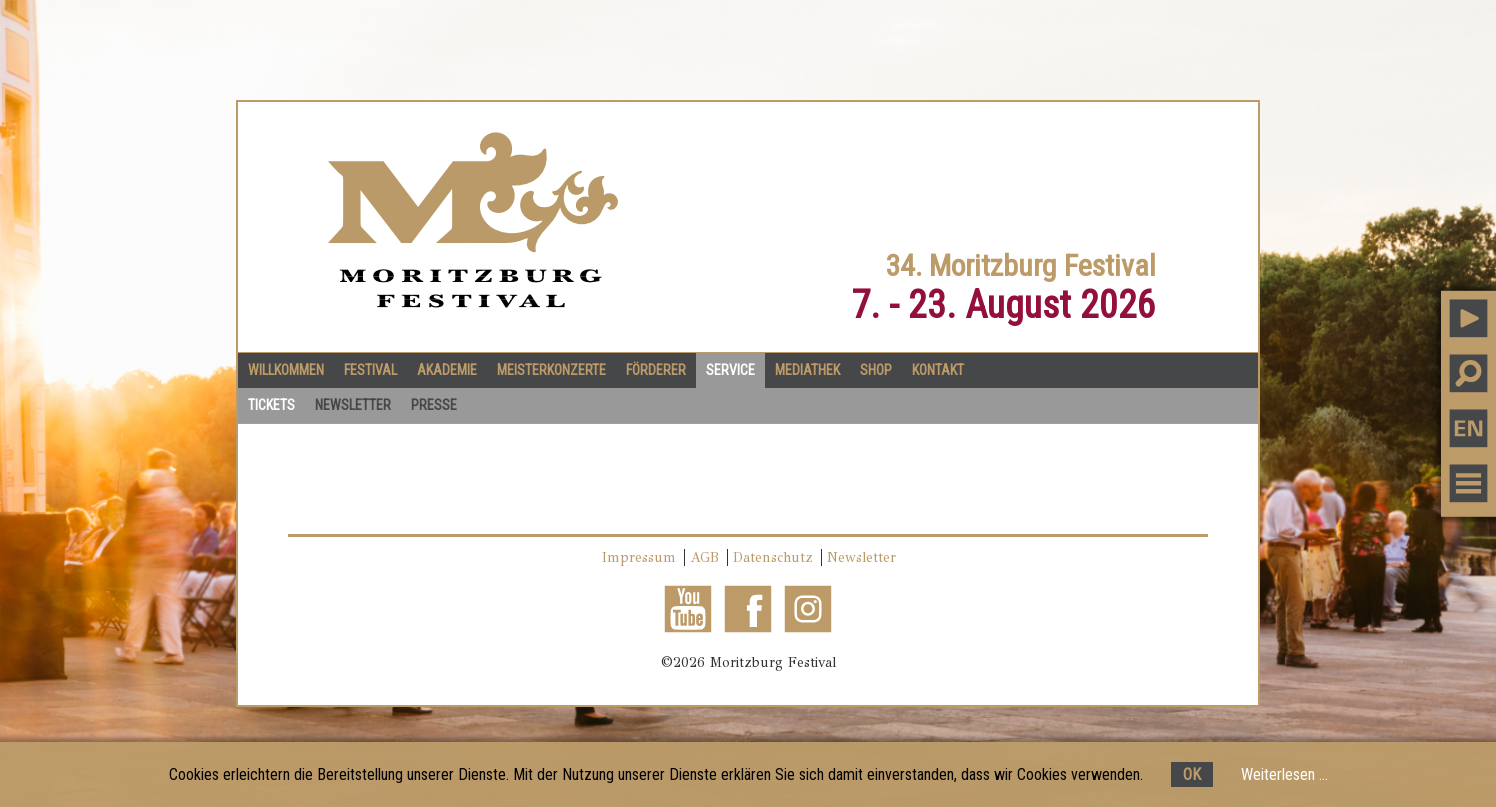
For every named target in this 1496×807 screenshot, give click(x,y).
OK (1192, 774)
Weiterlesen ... (1284, 774)
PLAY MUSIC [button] (1468, 317)
